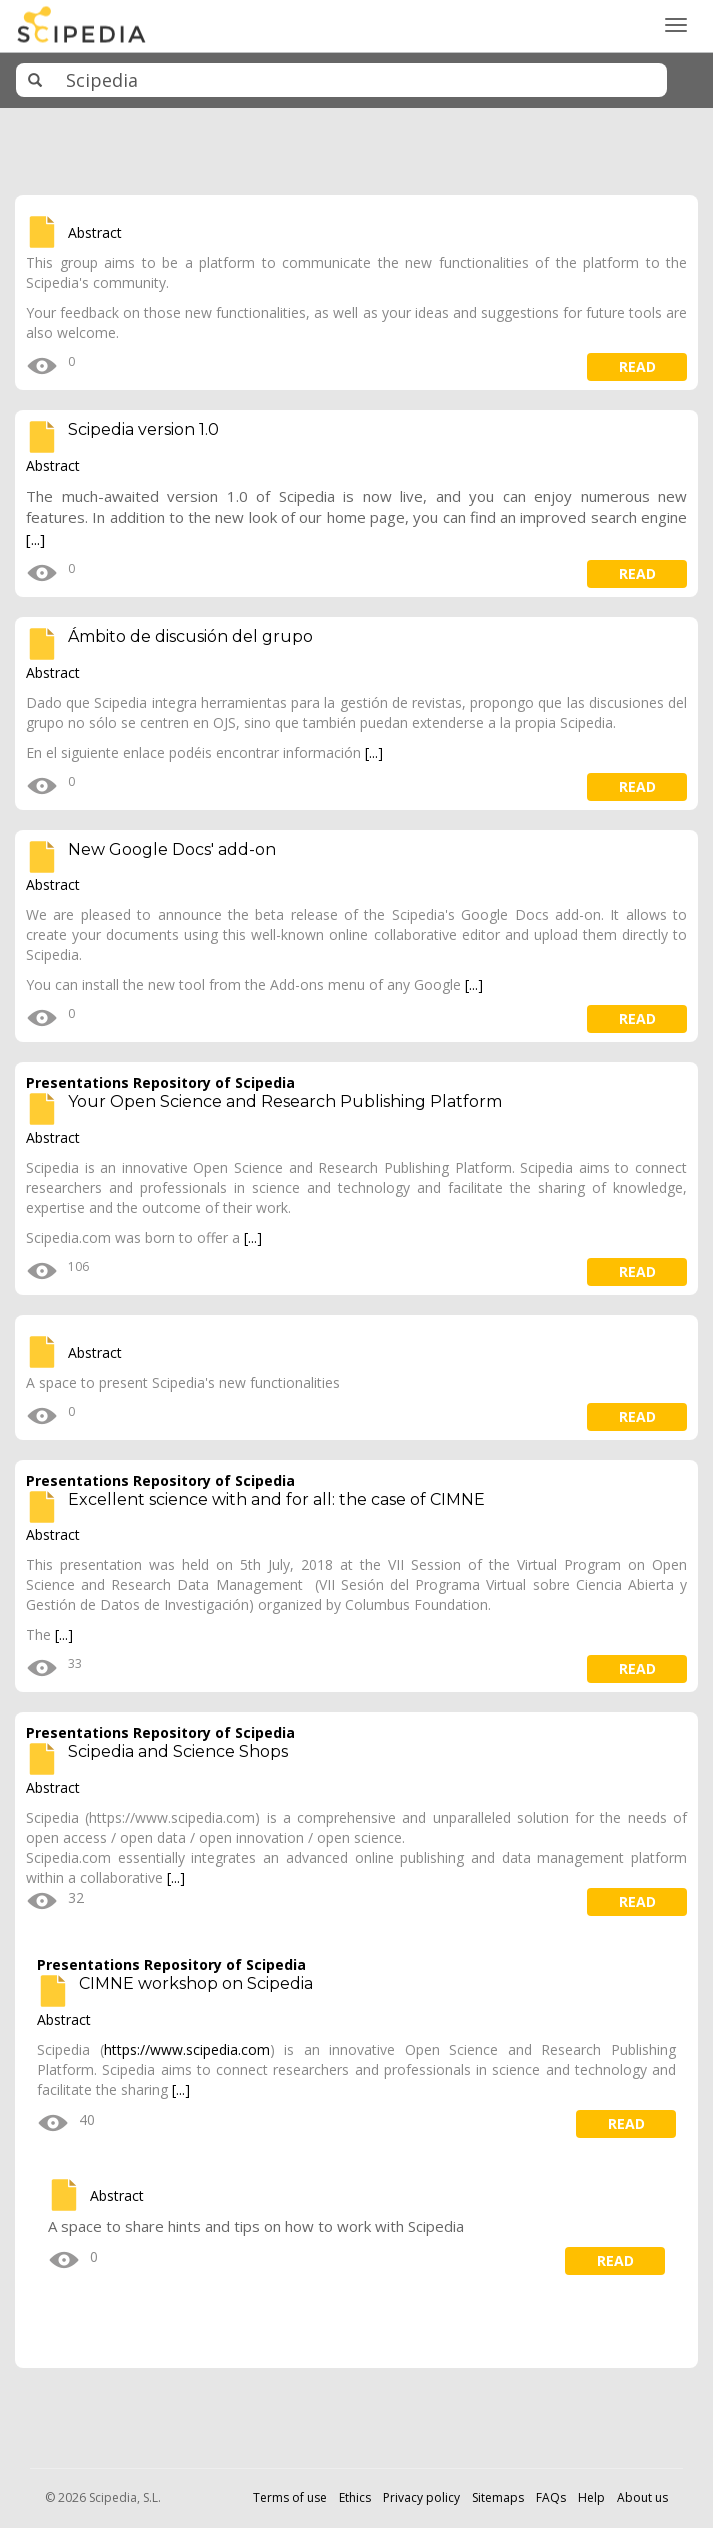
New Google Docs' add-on (172, 849)
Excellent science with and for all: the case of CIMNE (276, 1499)
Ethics (355, 2497)
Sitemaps (498, 2497)
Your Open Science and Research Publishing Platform (285, 1101)
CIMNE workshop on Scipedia (196, 1983)
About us (642, 2497)
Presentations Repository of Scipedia (160, 1082)
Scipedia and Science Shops (178, 1751)
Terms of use (290, 2497)
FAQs (551, 2497)
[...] (35, 539)
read (637, 366)
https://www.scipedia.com (187, 2049)
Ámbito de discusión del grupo (190, 636)
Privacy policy (421, 2497)
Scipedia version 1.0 (143, 429)
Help (591, 2497)
